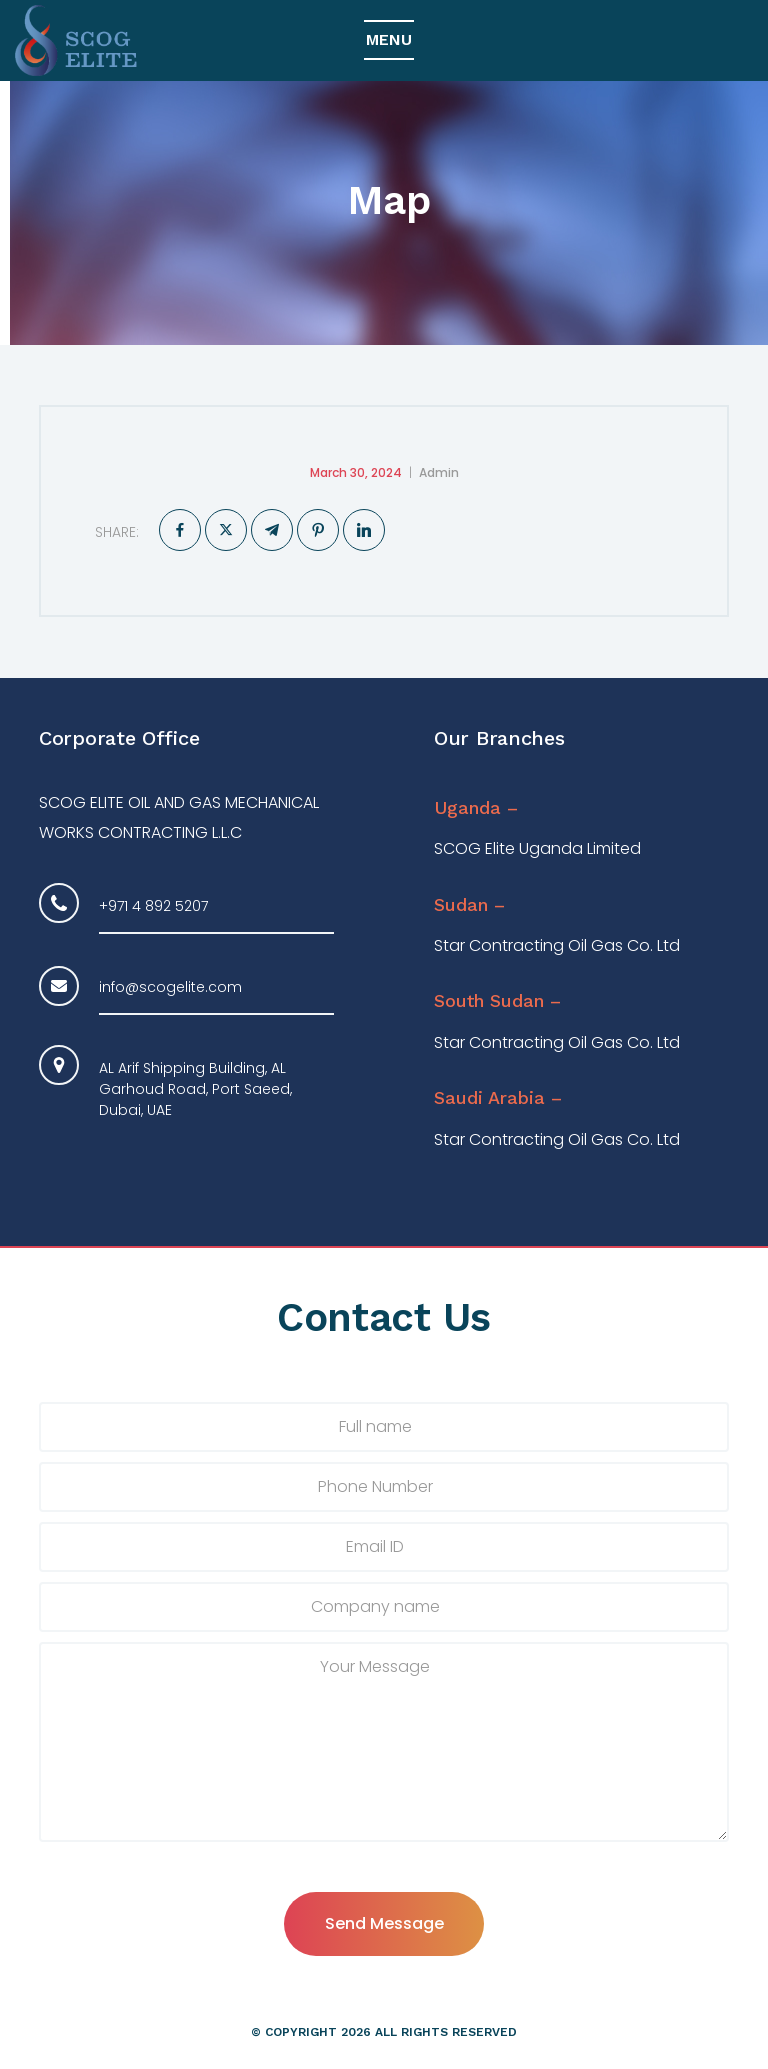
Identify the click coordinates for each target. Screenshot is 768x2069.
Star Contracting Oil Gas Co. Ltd (557, 946)
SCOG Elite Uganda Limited (537, 849)
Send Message (384, 1923)
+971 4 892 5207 (153, 906)
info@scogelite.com (170, 987)
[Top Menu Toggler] (389, 41)
